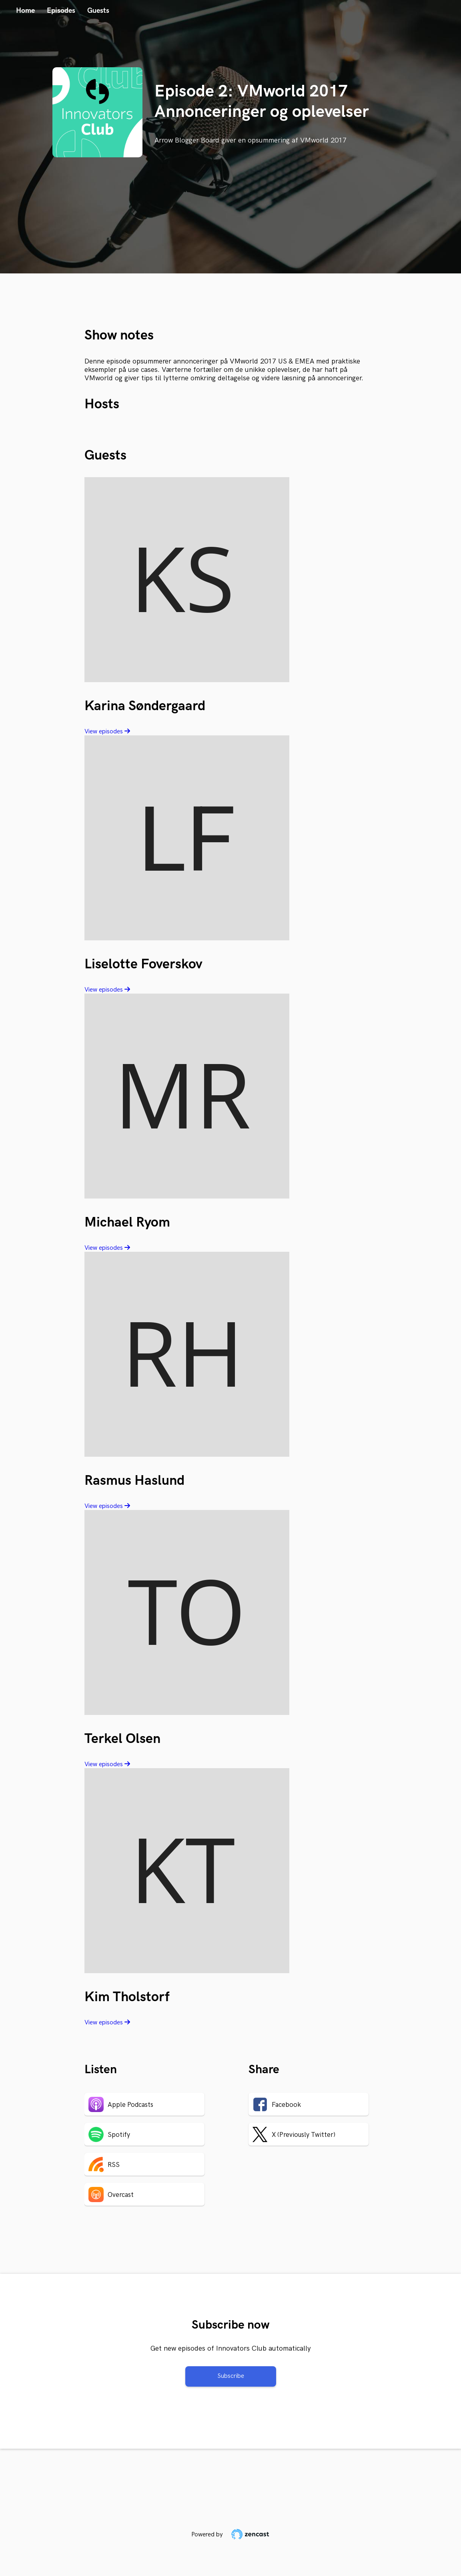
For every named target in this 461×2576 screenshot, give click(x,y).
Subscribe (230, 2376)
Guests (98, 10)
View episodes (107, 731)
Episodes (61, 10)
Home (25, 10)
